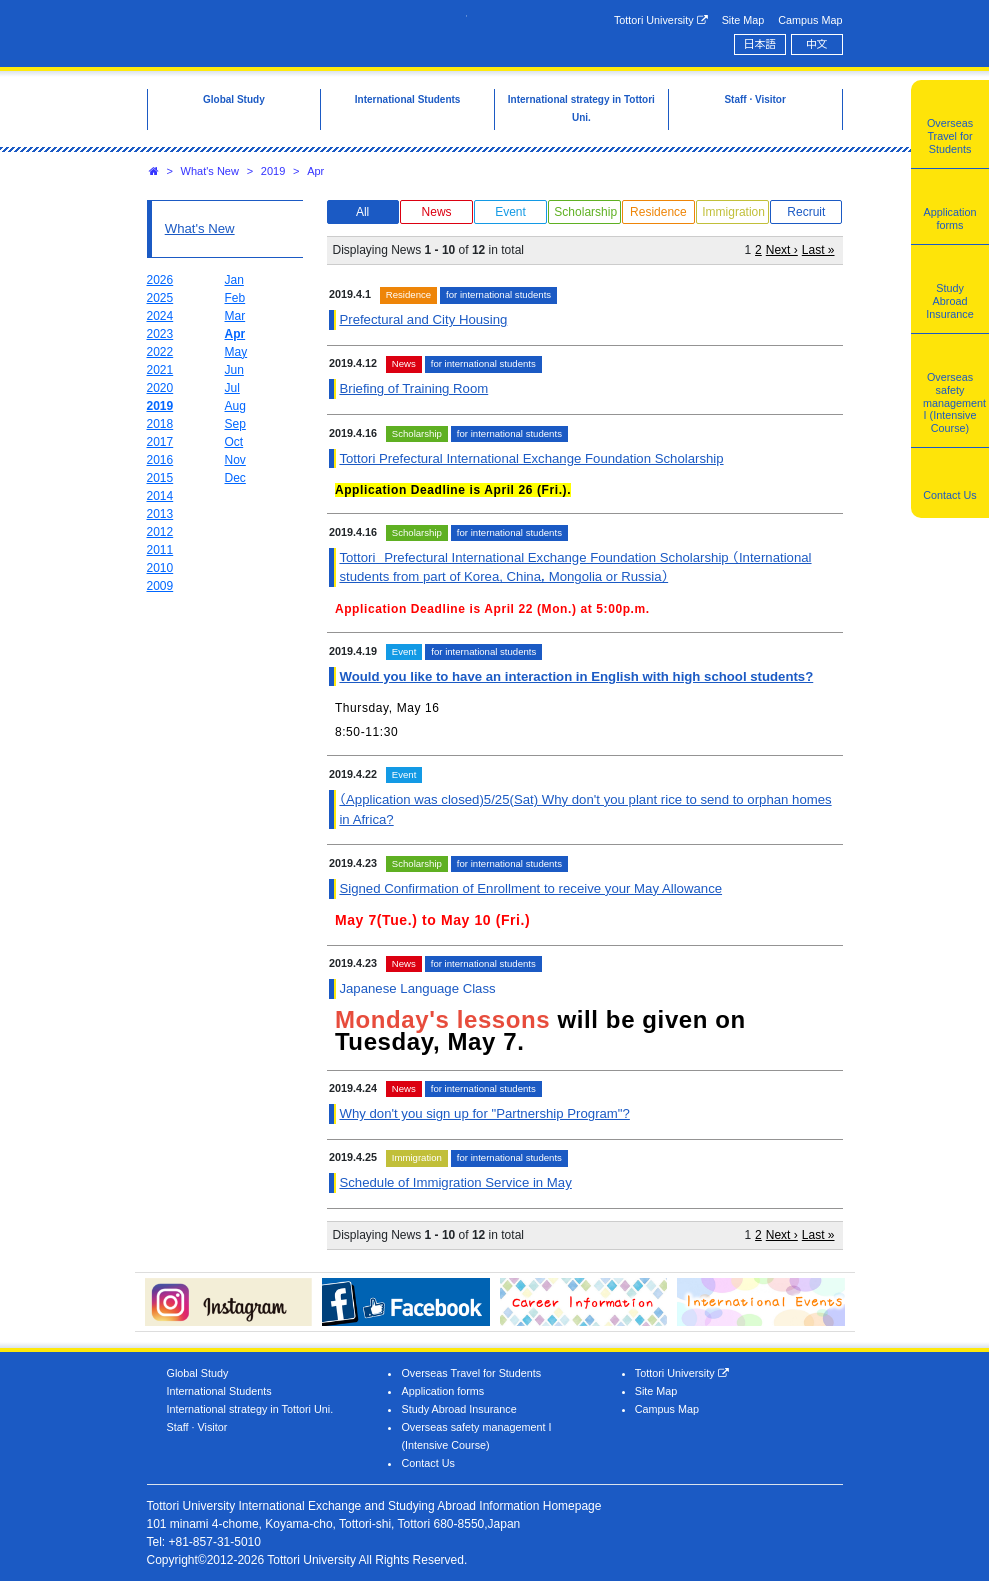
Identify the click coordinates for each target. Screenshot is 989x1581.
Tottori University (661, 20)
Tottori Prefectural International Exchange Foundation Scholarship (531, 458)
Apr (315, 171)
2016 (160, 460)
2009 (160, 586)
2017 (160, 442)
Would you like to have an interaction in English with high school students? (576, 676)
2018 (160, 424)
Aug (235, 406)
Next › (782, 250)
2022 (160, 352)
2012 (160, 532)
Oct (234, 442)
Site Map (743, 20)
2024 (160, 316)
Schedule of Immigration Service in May (455, 1182)
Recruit (806, 212)
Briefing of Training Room (413, 388)
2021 (160, 370)
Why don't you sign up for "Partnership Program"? (484, 1113)
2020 (160, 388)
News (437, 212)
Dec (235, 478)
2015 (160, 478)
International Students (219, 1391)
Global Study (198, 1373)
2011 (160, 550)
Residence (658, 212)
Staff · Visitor (197, 1427)
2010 (160, 568)
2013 (160, 514)
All (362, 212)
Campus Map (810, 20)
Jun (234, 370)
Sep (235, 424)
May (236, 352)
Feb (235, 298)
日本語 (760, 44)
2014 (160, 496)
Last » (818, 250)
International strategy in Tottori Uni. (250, 1409)
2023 (160, 334)
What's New (210, 171)
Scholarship (585, 212)
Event (510, 212)
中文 (817, 44)
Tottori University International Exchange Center (307, 32)
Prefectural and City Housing (423, 319)
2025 (160, 298)
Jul (232, 388)
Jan (234, 280)
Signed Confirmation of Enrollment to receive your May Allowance (530, 888)
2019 (273, 171)
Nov (235, 460)
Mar (235, 316)
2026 (160, 280)
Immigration (733, 212)
